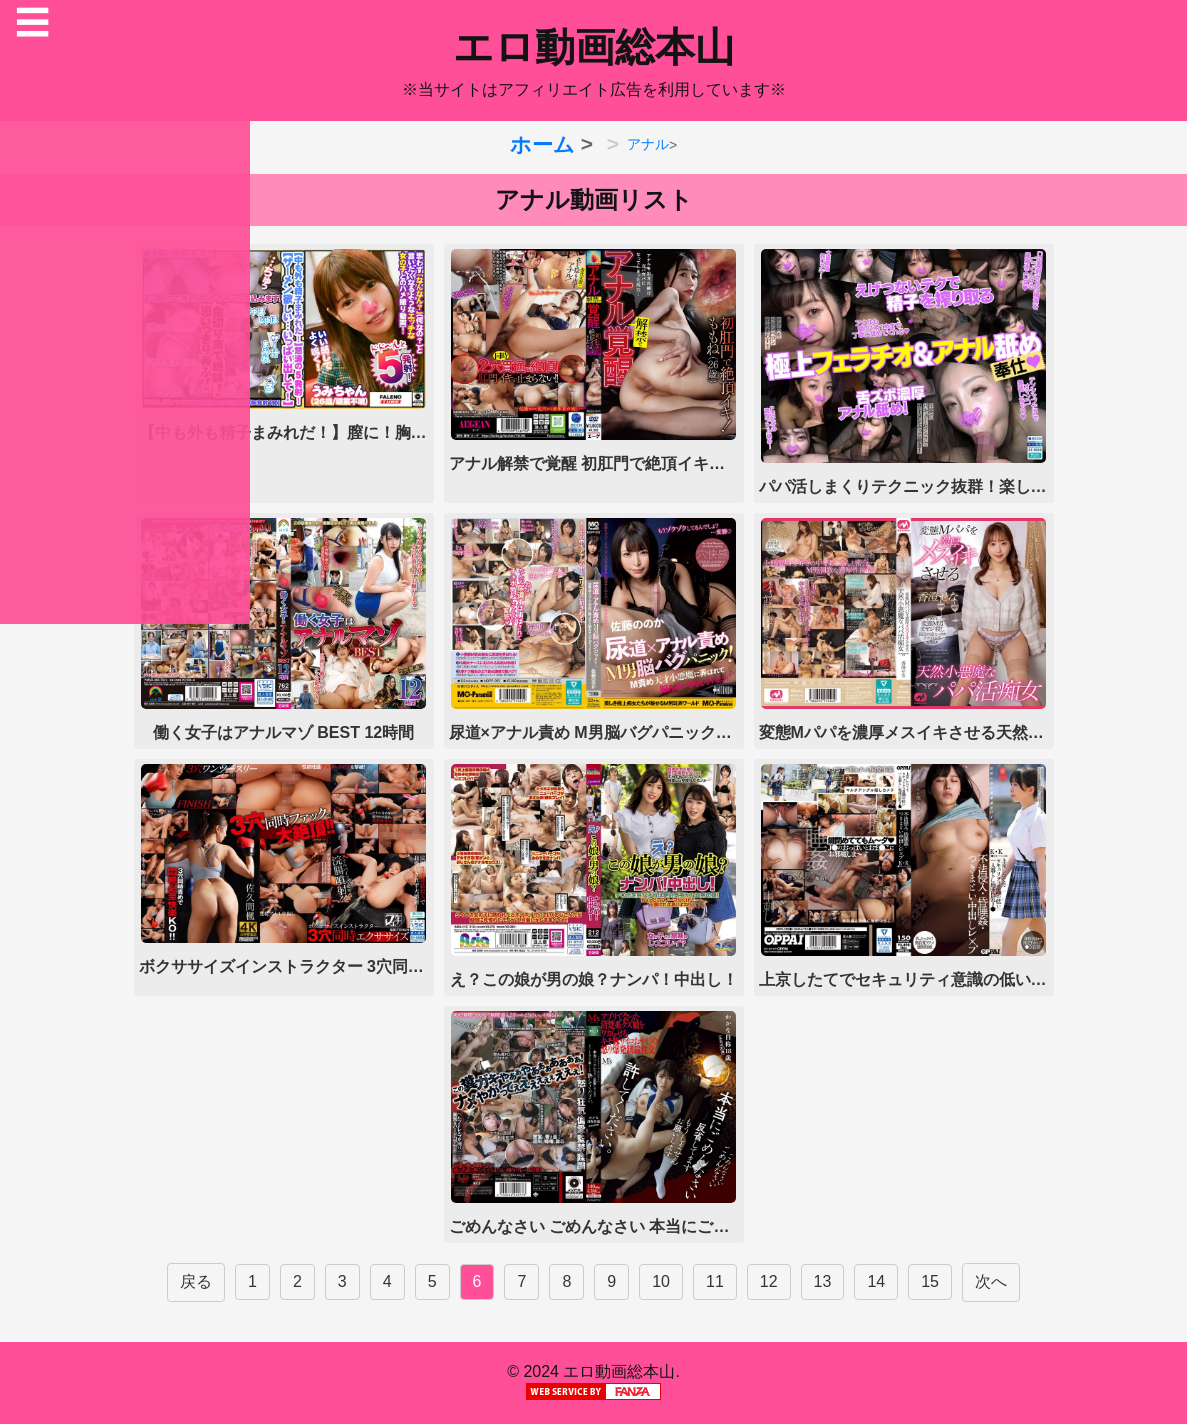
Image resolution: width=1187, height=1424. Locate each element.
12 (769, 1281)
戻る (196, 1281)
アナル (648, 144)
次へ (991, 1281)
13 (823, 1281)
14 (876, 1281)
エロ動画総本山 (594, 47)
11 (715, 1281)
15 (930, 1281)
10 (661, 1281)
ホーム (542, 144)
